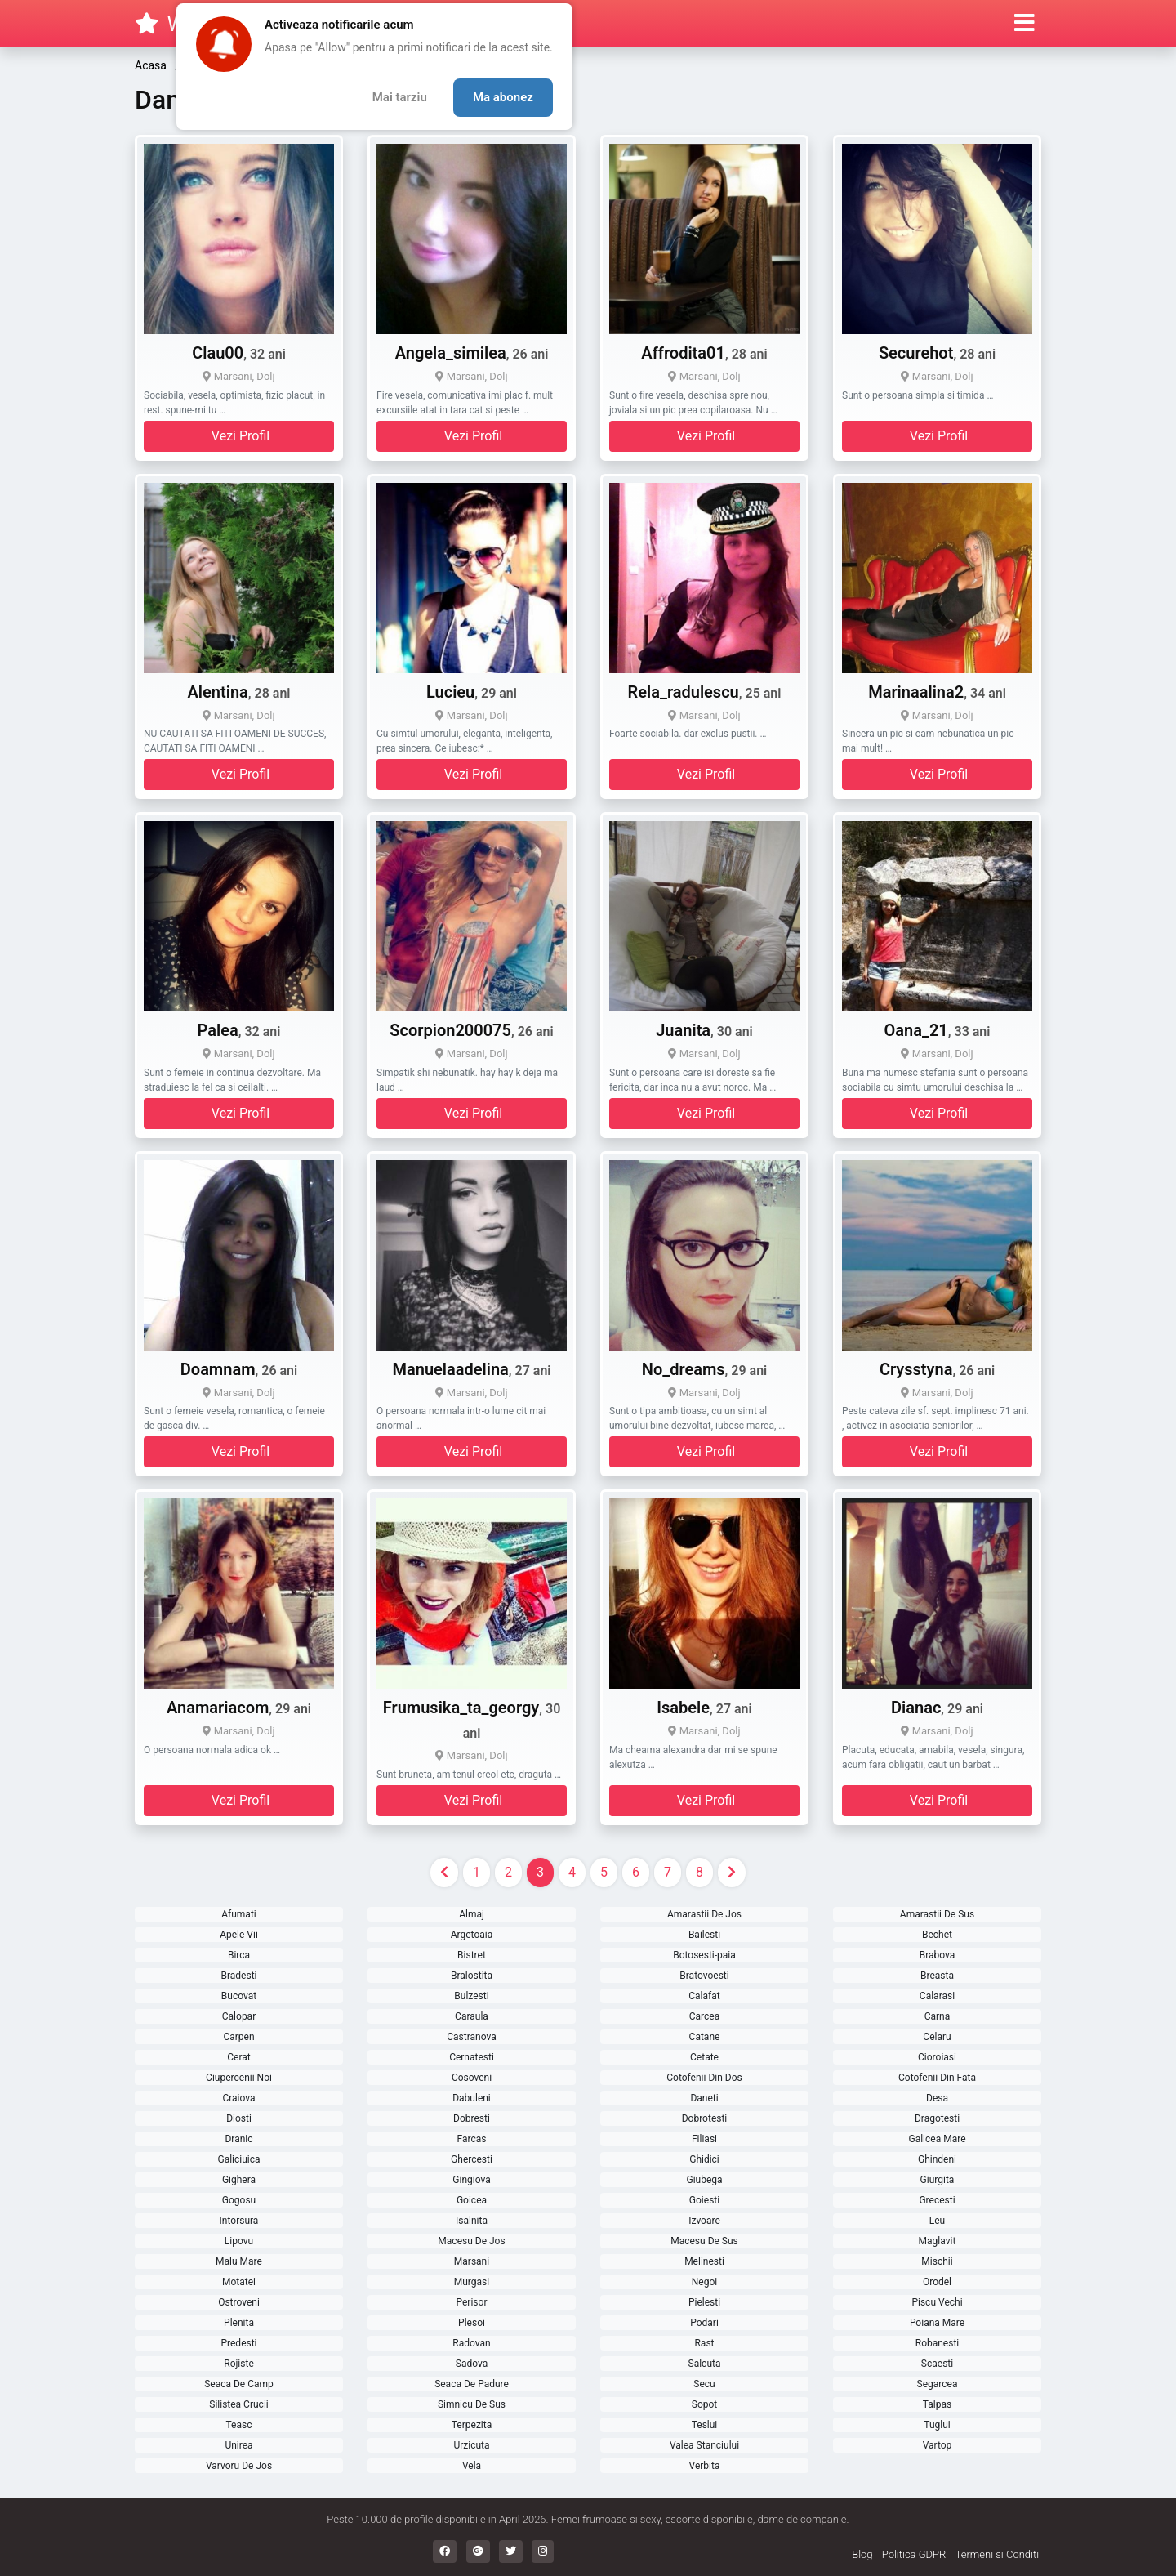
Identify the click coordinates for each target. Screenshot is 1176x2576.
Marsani (471, 2261)
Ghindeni (937, 2159)
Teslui (705, 2425)
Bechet (937, 1934)
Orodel (937, 2282)
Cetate (704, 2057)
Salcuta (704, 2363)
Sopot (704, 2404)
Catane (704, 2036)
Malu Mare (239, 2261)
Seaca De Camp (239, 2384)
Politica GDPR (914, 2554)
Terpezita (472, 2425)
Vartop (937, 2445)
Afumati (238, 1914)
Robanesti (937, 2343)
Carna (937, 2016)
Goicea (472, 2200)
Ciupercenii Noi (239, 2077)
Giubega (704, 2179)
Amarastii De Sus (937, 1914)
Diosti (239, 2118)
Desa (937, 2098)
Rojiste (239, 2363)
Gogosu (239, 2200)
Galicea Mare (936, 2139)
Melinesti (704, 2261)
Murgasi (471, 2282)
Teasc (239, 2425)
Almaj (471, 1914)
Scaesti (937, 2363)
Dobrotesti (705, 2118)
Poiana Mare (937, 2322)
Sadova (472, 2363)
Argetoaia (472, 1934)
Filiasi (704, 2139)
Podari (704, 2322)
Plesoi (471, 2322)
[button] (1024, 23)
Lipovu (239, 2241)
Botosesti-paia (704, 1955)
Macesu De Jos (471, 2241)
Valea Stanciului (704, 2445)
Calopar (239, 2016)
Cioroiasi (937, 2057)
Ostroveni (239, 2302)
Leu (937, 2220)
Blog (862, 2554)
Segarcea (937, 2384)
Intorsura (239, 2220)
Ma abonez (503, 97)
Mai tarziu (399, 97)
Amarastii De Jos (704, 1914)
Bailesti (704, 1934)
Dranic (238, 2139)
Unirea (238, 2445)
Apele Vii (239, 1934)
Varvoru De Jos (239, 2465)
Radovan (471, 2343)
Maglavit (937, 2241)
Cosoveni (472, 2077)
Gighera (239, 2179)
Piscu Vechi (936, 2302)
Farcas (472, 2139)
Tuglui (937, 2425)
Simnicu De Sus (472, 2404)
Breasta (937, 1975)
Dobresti (471, 2118)
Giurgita (937, 2179)
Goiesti (704, 2200)
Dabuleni (471, 2098)
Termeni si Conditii (998, 2554)
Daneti (704, 2098)
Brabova (938, 1955)
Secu (704, 2384)
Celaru (937, 2036)
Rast (704, 2343)
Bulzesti (471, 1996)
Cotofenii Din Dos (704, 2077)
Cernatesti (471, 2057)
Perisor (472, 2302)
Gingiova (471, 2179)
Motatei (239, 2282)
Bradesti (238, 1975)
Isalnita (472, 2220)
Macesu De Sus (704, 2241)
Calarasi (937, 1996)
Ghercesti (471, 2159)
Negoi (704, 2282)
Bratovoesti (703, 1975)
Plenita (239, 2322)
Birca (239, 1955)
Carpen (238, 2036)
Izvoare (704, 2220)
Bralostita (471, 1975)
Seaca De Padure (471, 2384)
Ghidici (704, 2159)
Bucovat (238, 1996)
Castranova (471, 2036)
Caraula (471, 2016)
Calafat (703, 1996)
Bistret (471, 1955)
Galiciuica (238, 2159)
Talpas (937, 2404)
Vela (471, 2465)
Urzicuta (471, 2445)
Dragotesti (937, 2118)
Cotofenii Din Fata (937, 2077)
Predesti (238, 2343)
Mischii (936, 2261)
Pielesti (704, 2302)
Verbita (704, 2465)
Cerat (238, 2057)
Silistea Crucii (238, 2404)
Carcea (704, 2016)
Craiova (238, 2098)
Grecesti (937, 2200)
